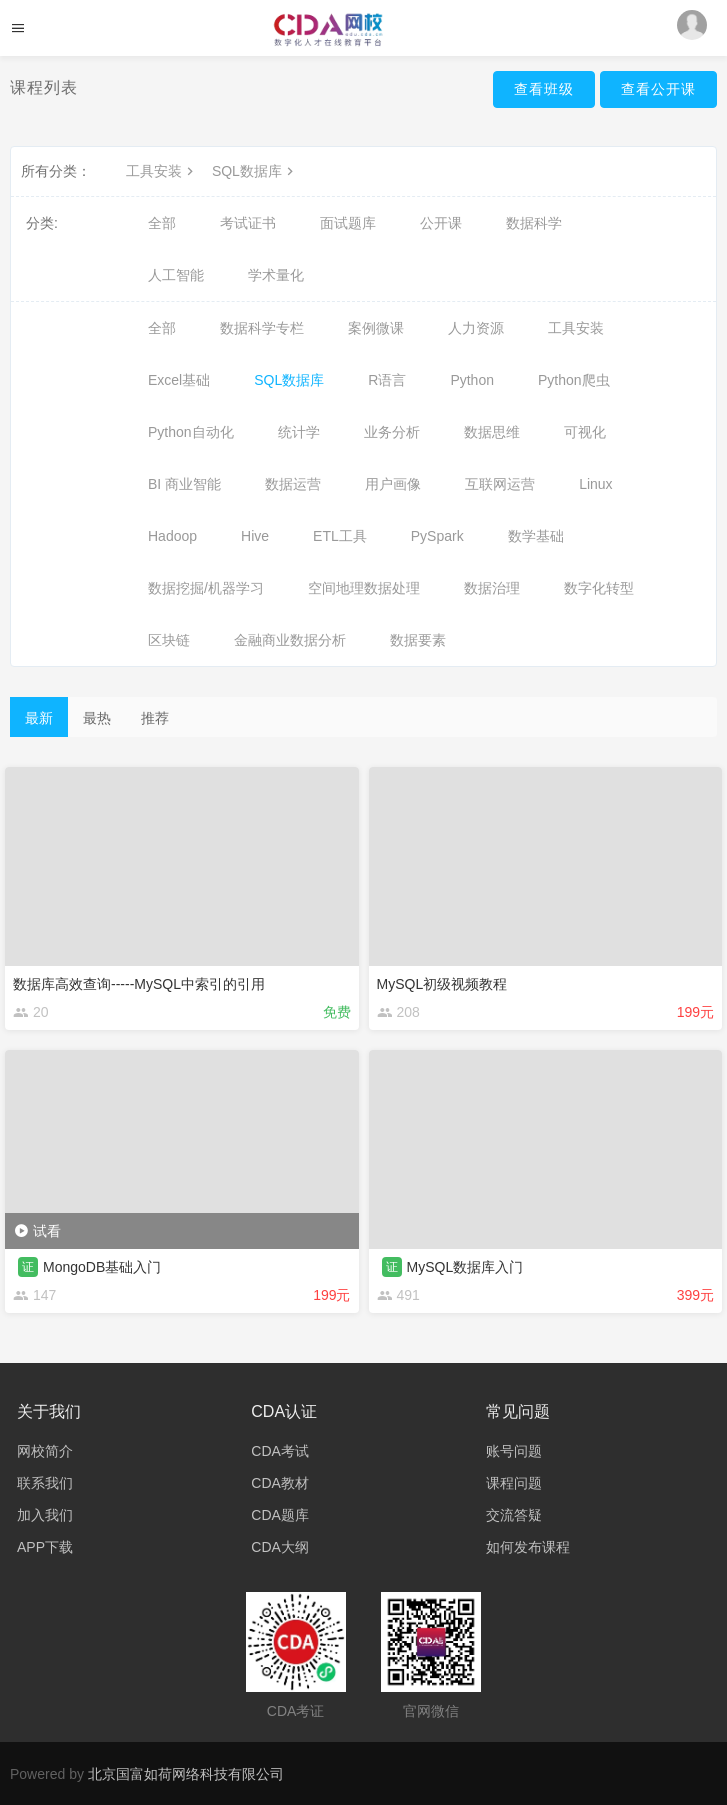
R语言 (387, 380)
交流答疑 (514, 1515)
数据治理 (492, 588)
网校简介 (45, 1451)
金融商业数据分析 (290, 640)
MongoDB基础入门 (102, 1267)
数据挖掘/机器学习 (206, 588)
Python (472, 380)
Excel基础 (179, 380)
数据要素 (418, 640)
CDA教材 (280, 1483)
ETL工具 (340, 536)
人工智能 (176, 275)
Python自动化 (191, 432)
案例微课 (376, 328)
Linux (595, 484)
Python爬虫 (574, 380)
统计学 (299, 432)
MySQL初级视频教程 (442, 984)
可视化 (585, 432)
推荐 (155, 718)
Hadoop (172, 536)
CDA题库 (280, 1515)
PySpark (437, 536)
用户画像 (393, 484)
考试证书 (248, 223)
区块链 (169, 640)
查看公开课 (658, 89)
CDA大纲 (280, 1547)
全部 (162, 223)
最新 (39, 718)
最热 (97, 718)
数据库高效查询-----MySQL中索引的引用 (139, 984)
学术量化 (276, 275)
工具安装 (162, 171)
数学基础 (536, 536)
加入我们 (45, 1515)
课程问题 (514, 1483)
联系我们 (45, 1483)
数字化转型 (599, 588)
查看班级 (544, 89)
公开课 (441, 223)
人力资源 (476, 328)
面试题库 (348, 223)
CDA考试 (280, 1451)
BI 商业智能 (184, 484)
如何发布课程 (528, 1547)
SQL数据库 (255, 171)
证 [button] (28, 1267)
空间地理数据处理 (364, 588)
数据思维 (492, 432)
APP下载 (45, 1547)
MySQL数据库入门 (465, 1267)
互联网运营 (500, 484)
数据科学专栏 (262, 328)
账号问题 (514, 1451)
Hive (255, 536)
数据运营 (293, 484)
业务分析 (392, 432)
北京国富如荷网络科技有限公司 (186, 1774)
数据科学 (534, 223)
